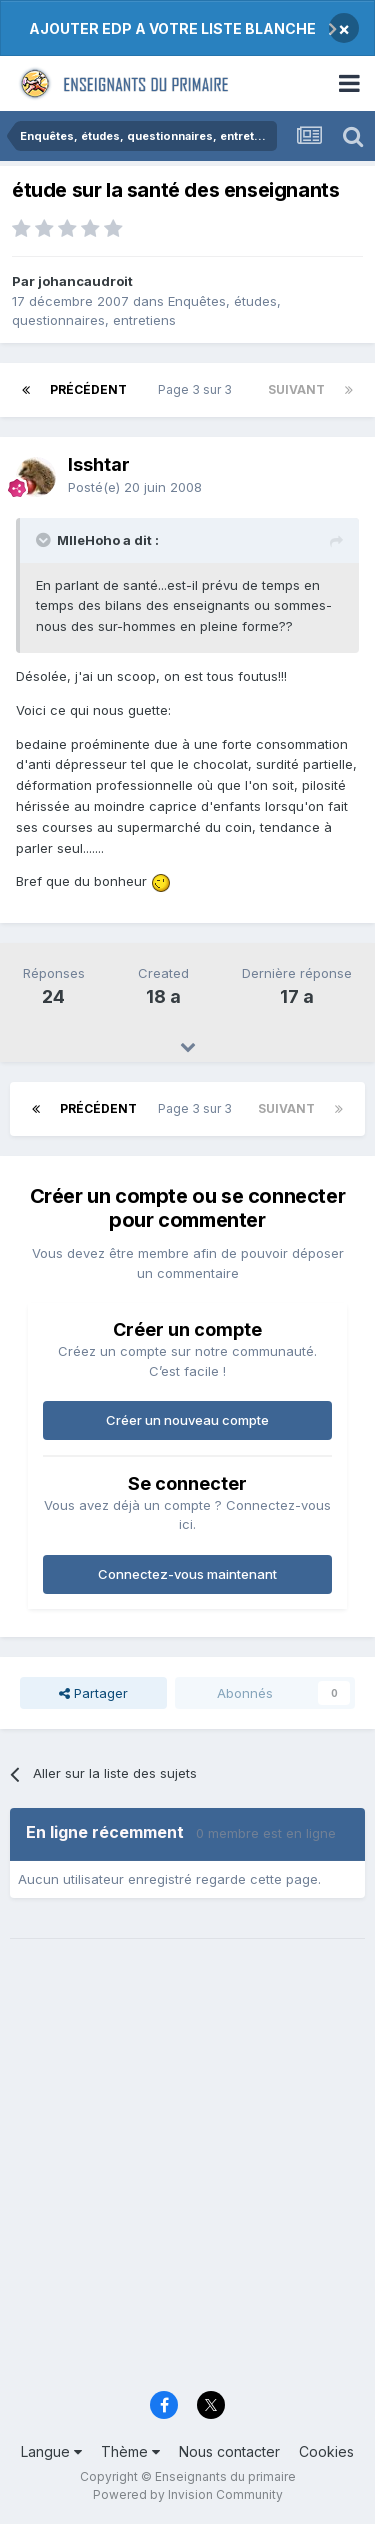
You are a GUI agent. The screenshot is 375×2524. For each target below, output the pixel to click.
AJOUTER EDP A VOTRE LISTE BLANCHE (172, 28)
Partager (93, 1693)
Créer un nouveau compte (187, 1420)
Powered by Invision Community (188, 2494)
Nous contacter (229, 2451)
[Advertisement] (187, 2176)
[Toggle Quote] (45, 540)
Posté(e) (135, 487)
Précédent (88, 389)
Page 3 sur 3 (198, 389)
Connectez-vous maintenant (187, 1574)
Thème (130, 2451)
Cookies (326, 2451)
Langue (51, 2451)
